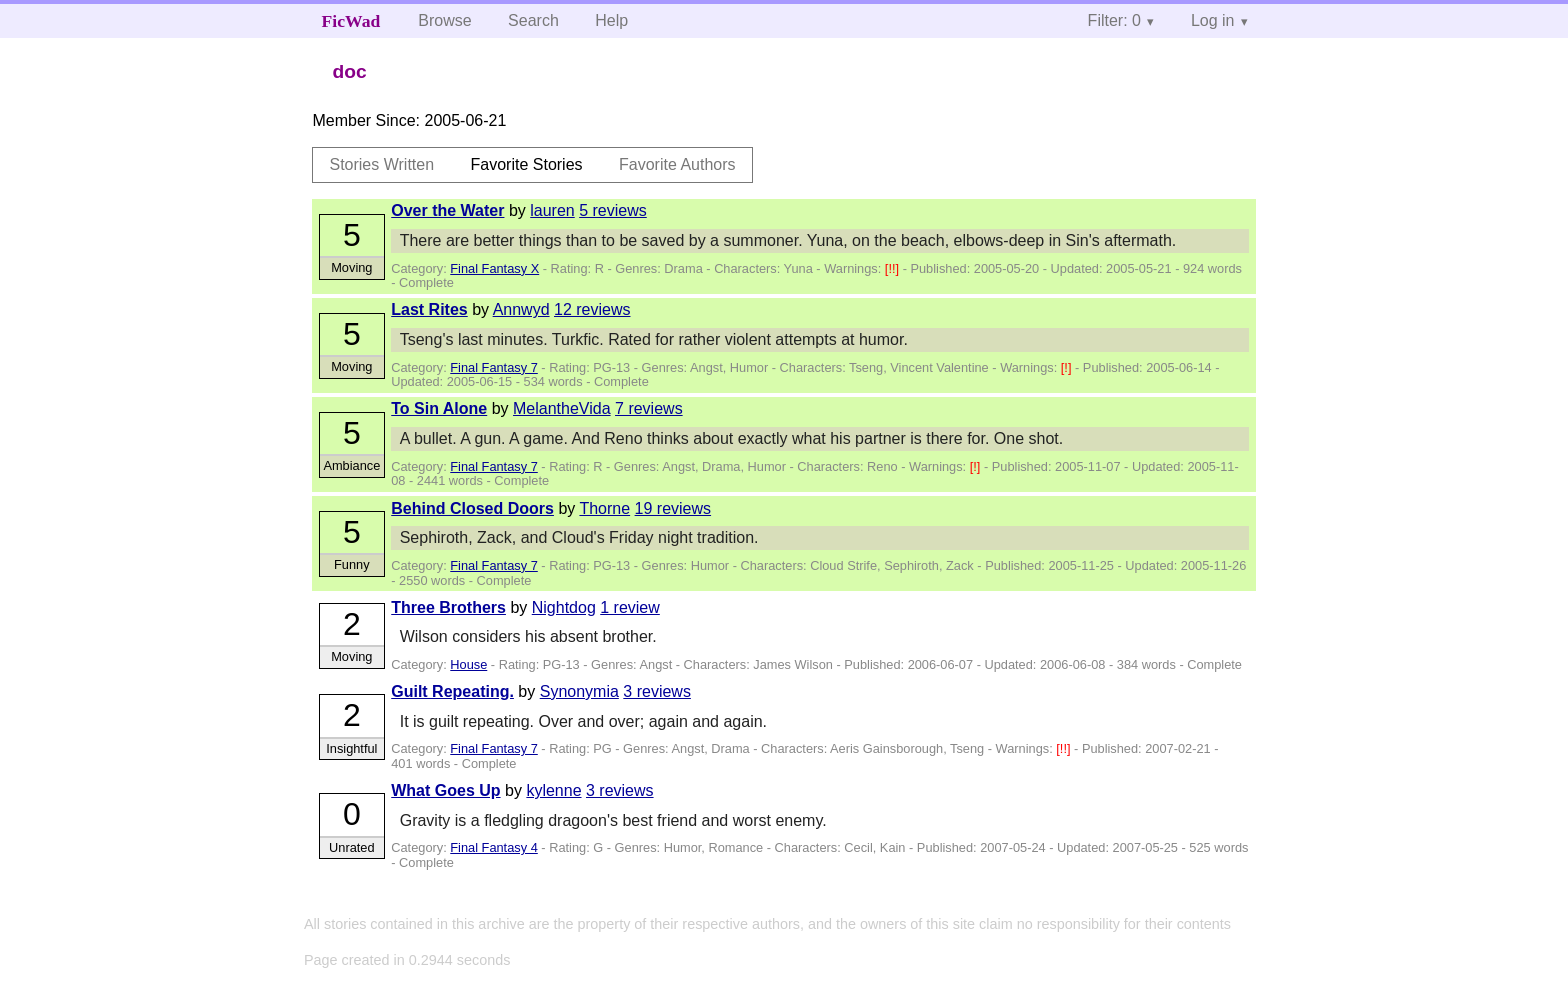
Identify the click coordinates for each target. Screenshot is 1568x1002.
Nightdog (564, 607)
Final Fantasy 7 (494, 367)
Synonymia (579, 691)
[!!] (894, 268)
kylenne (553, 790)
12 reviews (592, 309)
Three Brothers (448, 607)
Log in (1213, 20)
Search (533, 20)
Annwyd (521, 309)
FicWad (351, 21)
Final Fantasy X (494, 268)
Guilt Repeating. (452, 691)
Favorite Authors (677, 164)
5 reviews (613, 210)
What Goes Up (445, 790)
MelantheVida (562, 408)
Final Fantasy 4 (494, 847)
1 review (630, 607)
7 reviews (649, 408)
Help (611, 20)
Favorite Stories (527, 164)
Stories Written (381, 164)
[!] (1068, 367)
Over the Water (447, 210)
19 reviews (673, 508)
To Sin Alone (439, 408)
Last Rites (429, 309)
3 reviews (657, 691)
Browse (444, 20)
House (468, 664)
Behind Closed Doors (472, 508)
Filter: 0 (1114, 20)
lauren (552, 210)
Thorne (604, 508)
